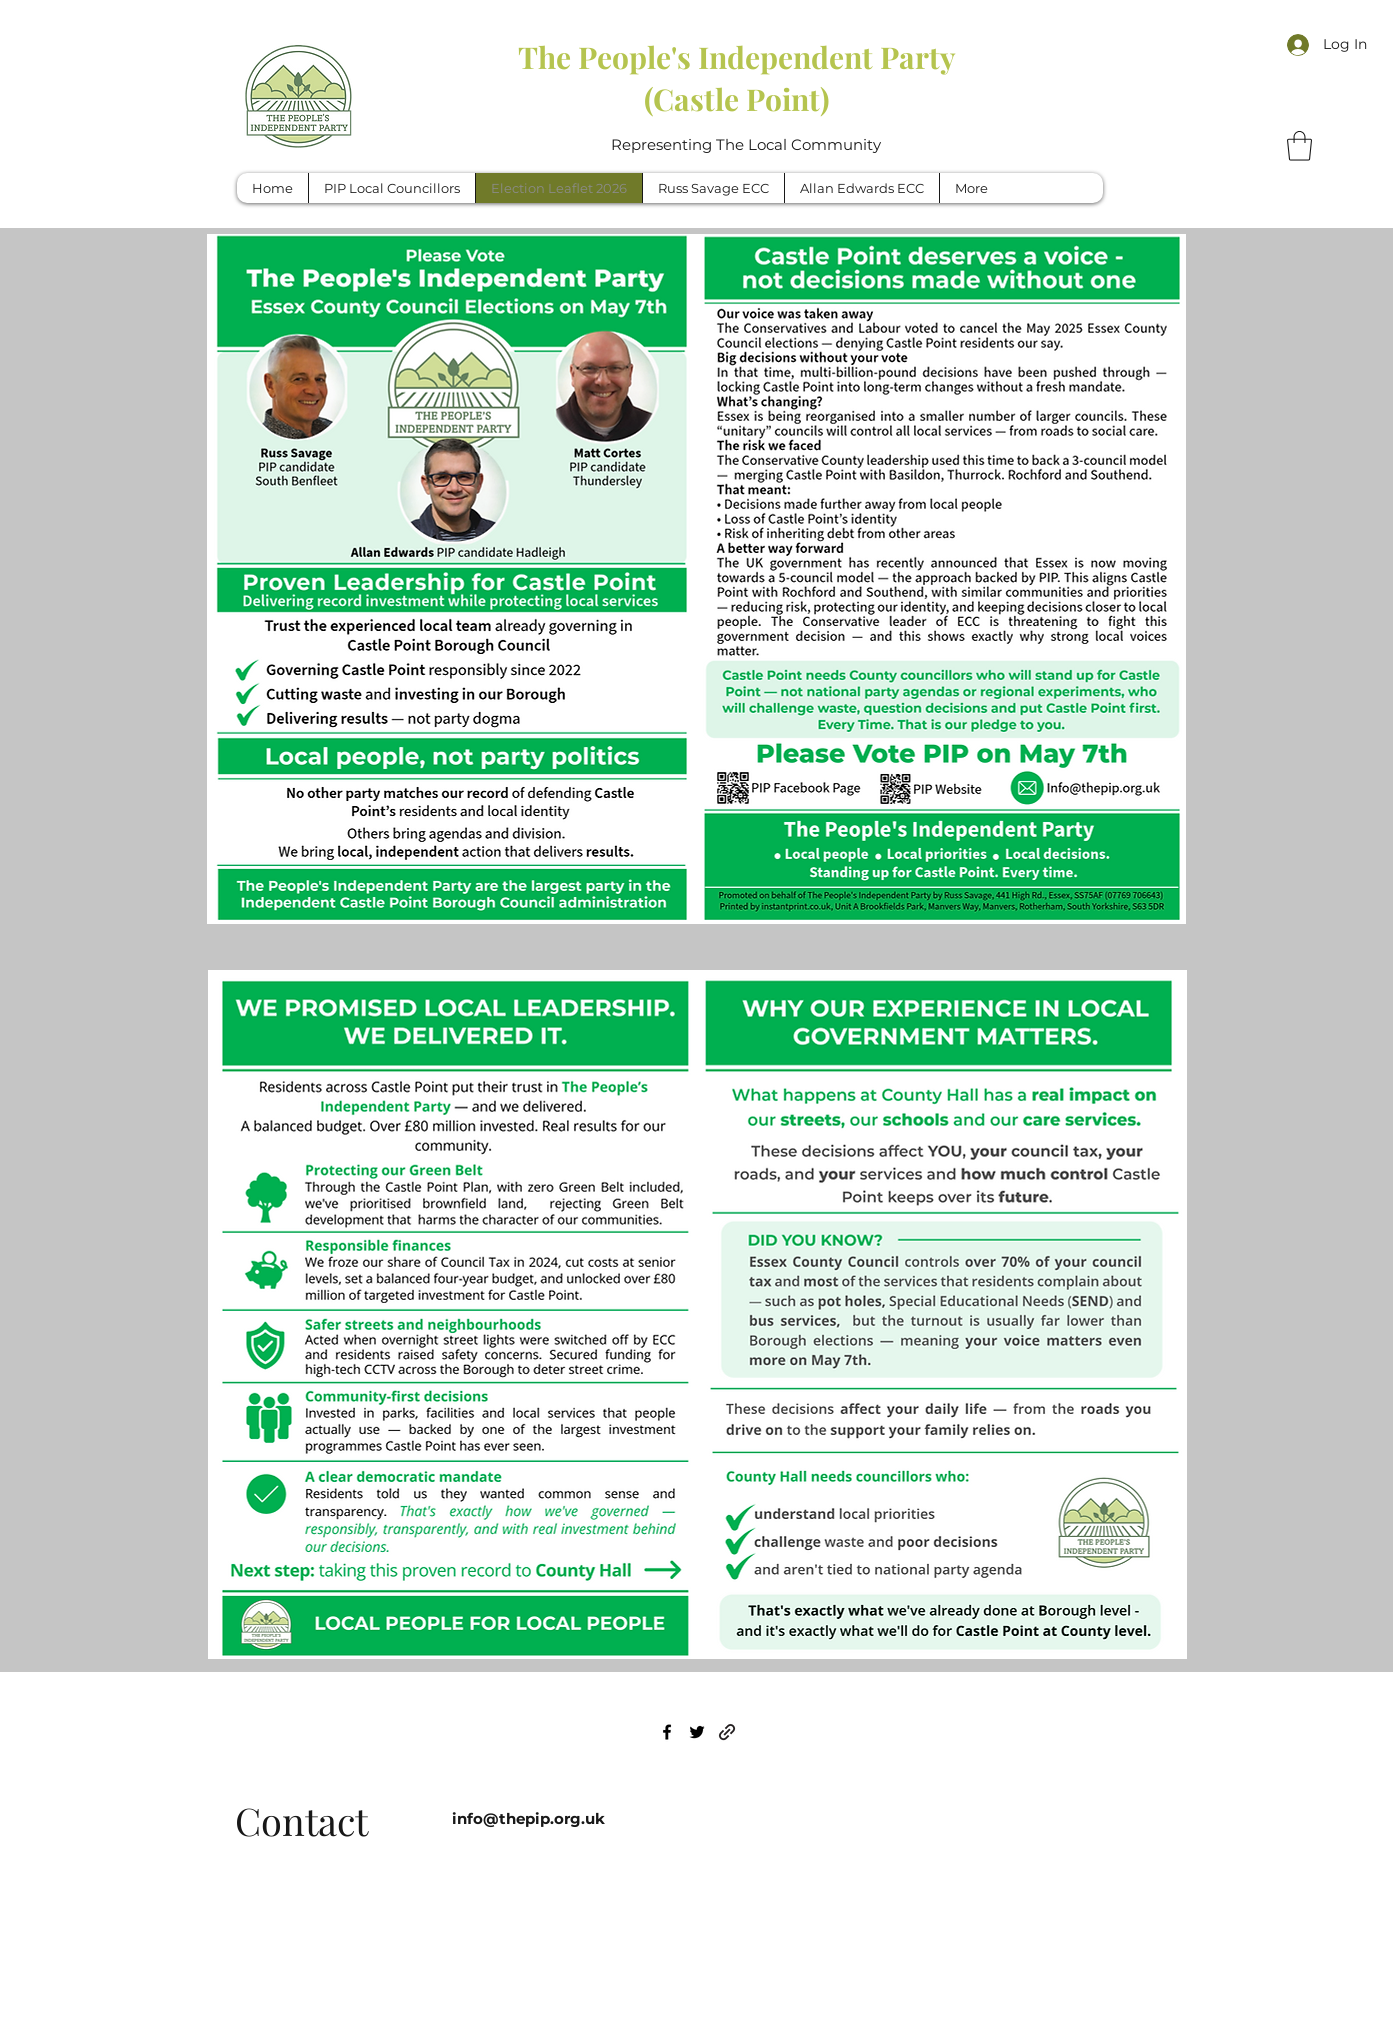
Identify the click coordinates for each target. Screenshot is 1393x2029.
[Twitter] (697, 1732)
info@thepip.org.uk (528, 1818)
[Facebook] (667, 1732)
